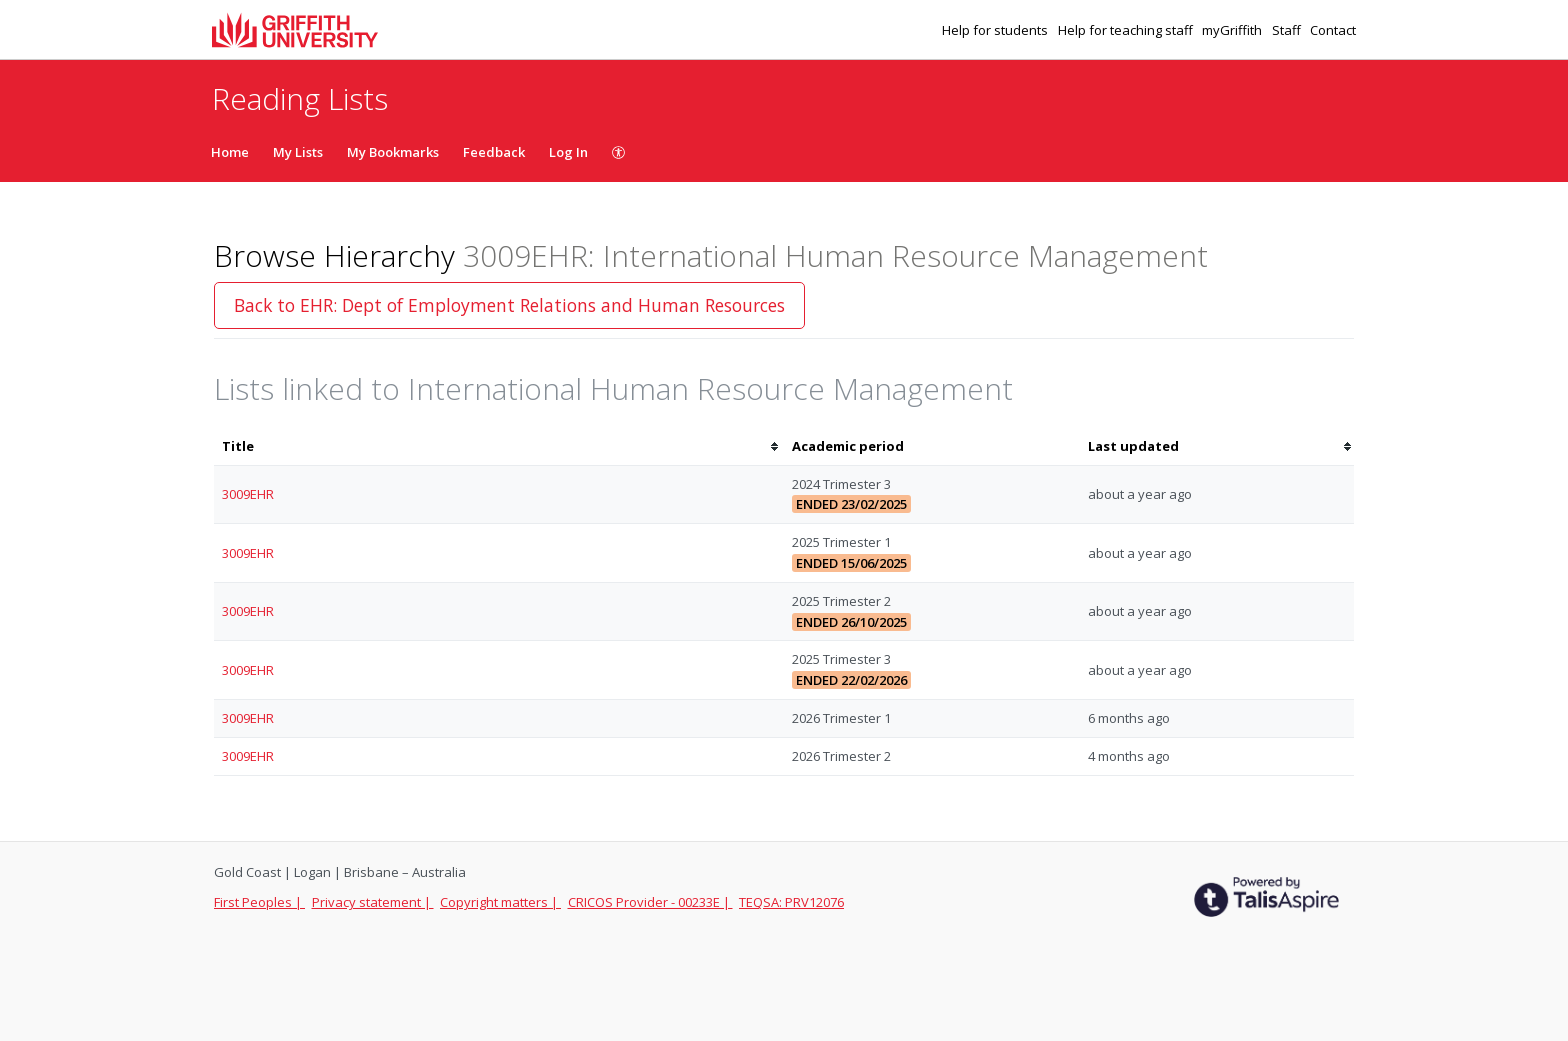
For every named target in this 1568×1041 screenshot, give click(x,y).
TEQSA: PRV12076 (791, 902)
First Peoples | (259, 902)
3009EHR (248, 494)
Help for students (996, 30)
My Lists (298, 152)
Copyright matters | (500, 902)
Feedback (494, 152)
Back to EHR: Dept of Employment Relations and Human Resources (509, 305)
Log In (568, 152)
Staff (1288, 30)
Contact (1333, 30)
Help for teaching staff (1127, 30)
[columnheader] (499, 446)
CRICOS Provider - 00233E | (650, 902)
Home (230, 152)
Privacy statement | (373, 902)
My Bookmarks (393, 152)
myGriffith (1233, 30)
